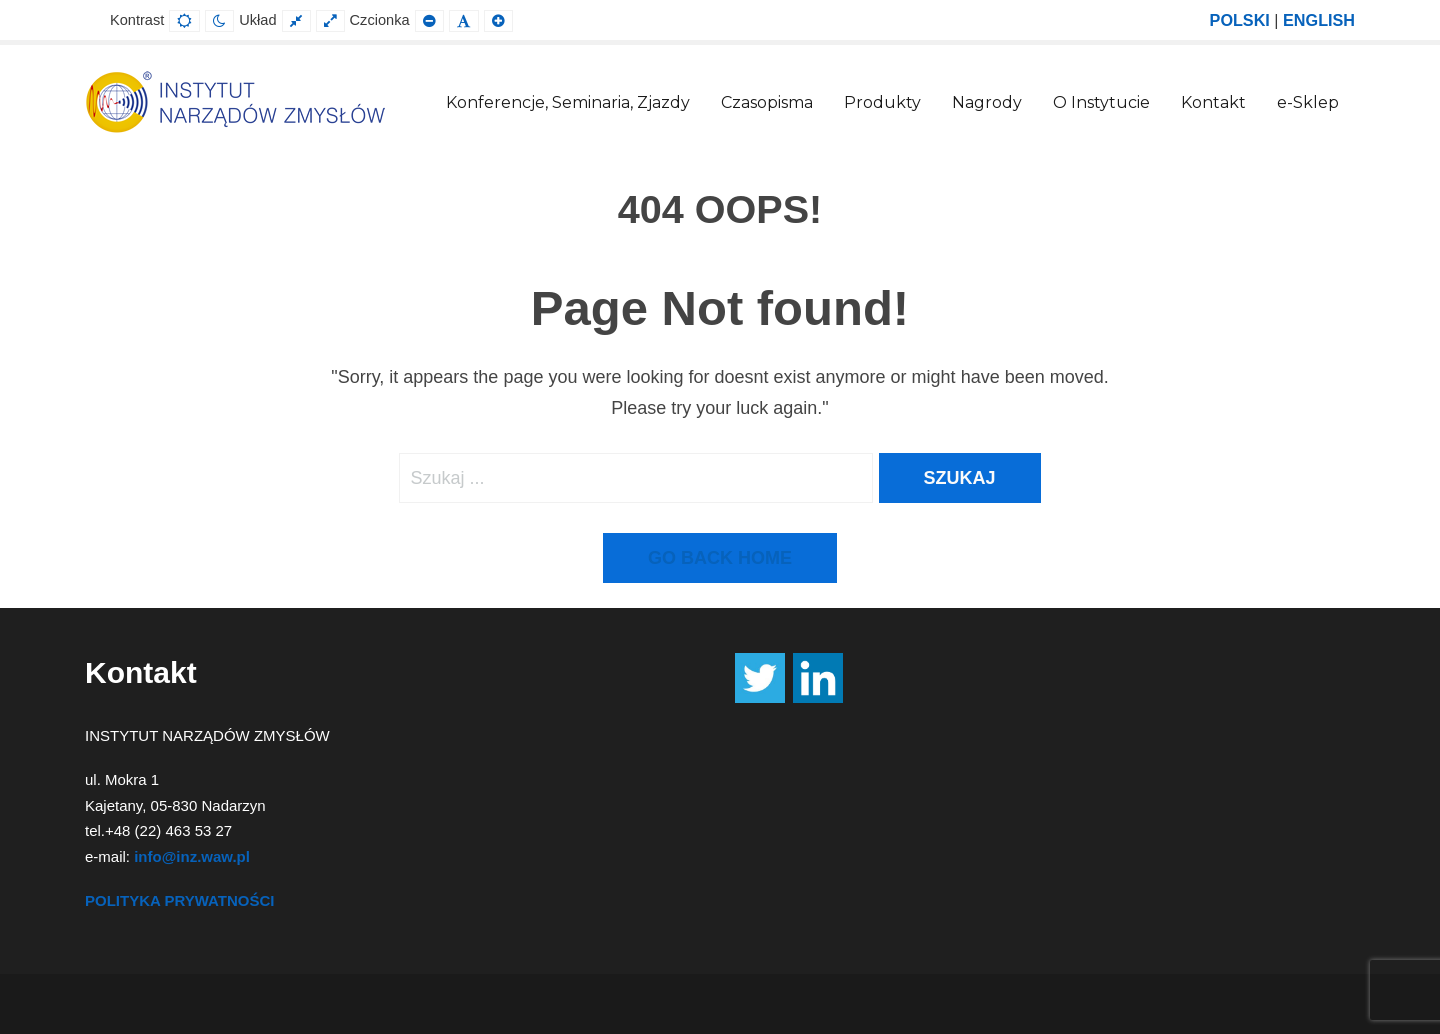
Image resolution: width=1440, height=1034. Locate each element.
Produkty (882, 102)
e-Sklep (1308, 102)
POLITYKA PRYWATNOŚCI (179, 900)
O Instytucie (1101, 102)
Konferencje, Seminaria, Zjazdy (568, 102)
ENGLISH (1319, 20)
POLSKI (1240, 20)
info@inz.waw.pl (192, 856)
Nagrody (987, 102)
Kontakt (1213, 102)
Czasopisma (767, 102)
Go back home (720, 558)
